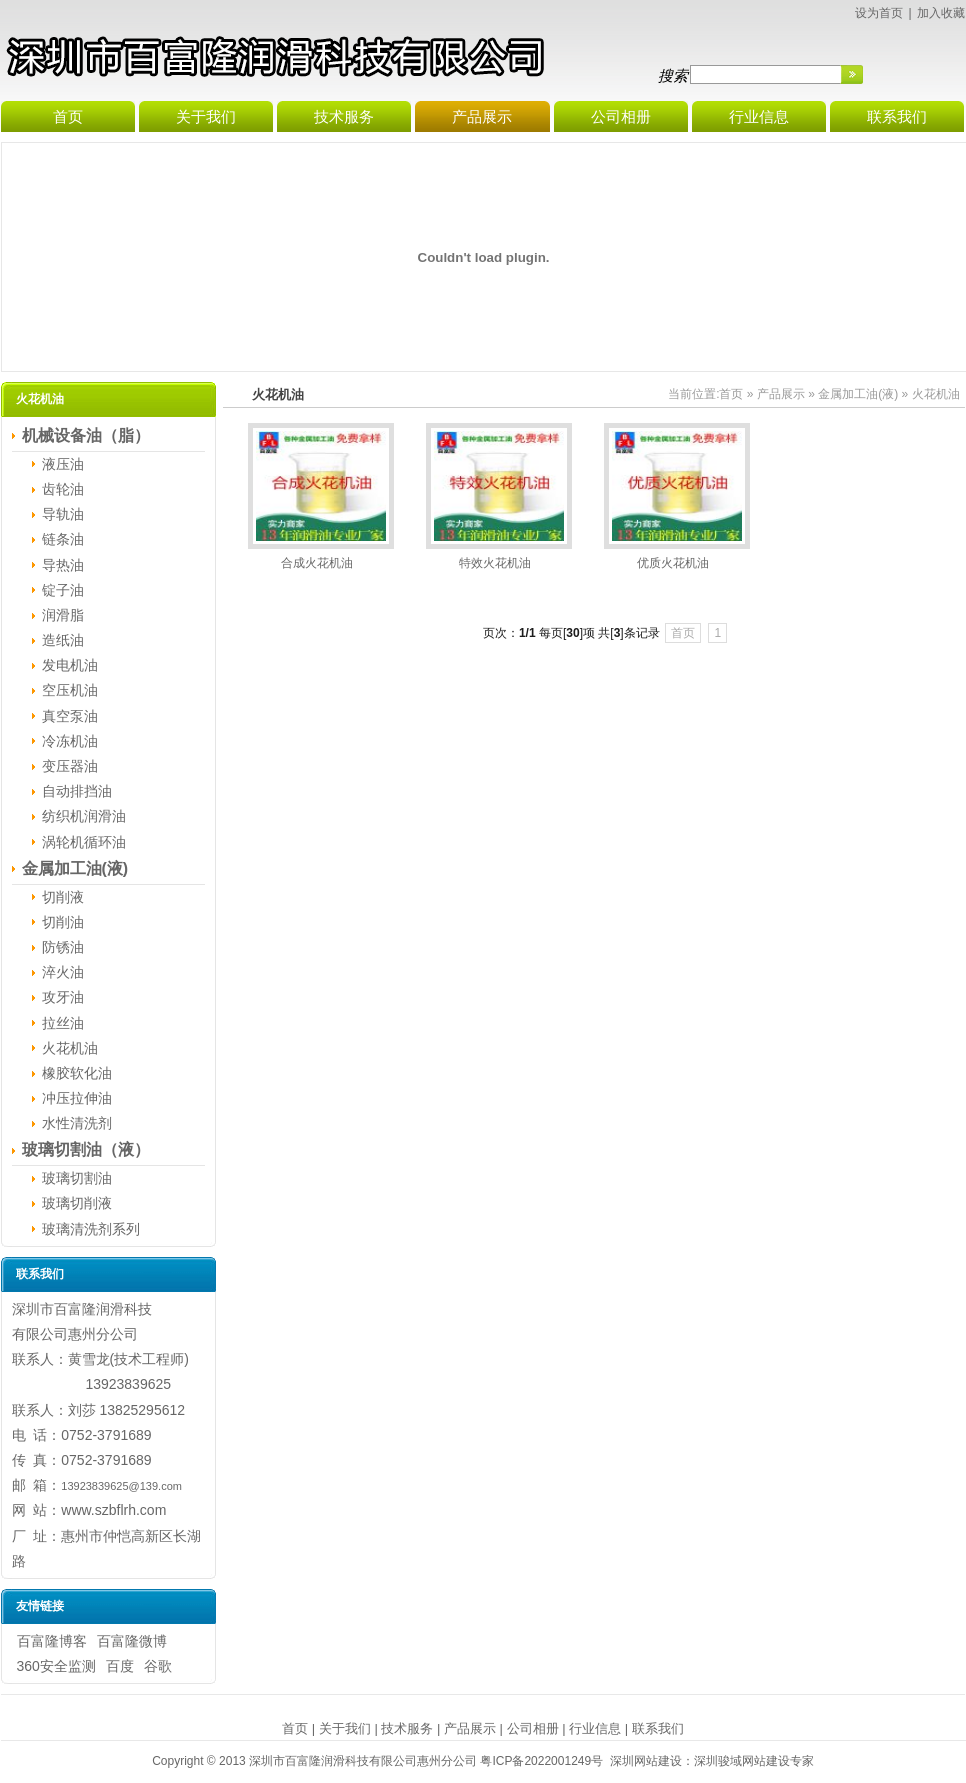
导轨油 (63, 514)
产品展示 (781, 394)
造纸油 (63, 640)
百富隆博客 (52, 1641)
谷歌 (158, 1666)
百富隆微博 (132, 1641)
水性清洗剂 (77, 1123)
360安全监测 (56, 1666)
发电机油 (70, 665)
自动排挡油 (77, 791)
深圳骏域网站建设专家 (754, 1761)
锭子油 (63, 590)
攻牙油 (63, 997)
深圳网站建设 (646, 1761)
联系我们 (658, 1728)
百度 (120, 1666)
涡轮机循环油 (84, 842)
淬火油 (63, 972)
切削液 (63, 897)
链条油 (63, 539)
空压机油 (70, 690)
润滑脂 (63, 615)
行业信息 (595, 1728)
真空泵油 (70, 716)
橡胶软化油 (77, 1073)
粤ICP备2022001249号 (541, 1761)
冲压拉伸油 (77, 1098)
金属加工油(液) (858, 394)
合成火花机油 (317, 563)
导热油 (63, 565)
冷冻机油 (70, 741)
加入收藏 (941, 13)
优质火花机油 (673, 563)
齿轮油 (63, 489)
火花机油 (70, 1048)
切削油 (63, 922)
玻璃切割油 (77, 1178)
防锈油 (63, 947)
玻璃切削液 (77, 1203)
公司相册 (533, 1728)
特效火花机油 (495, 563)
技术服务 (407, 1728)
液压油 (63, 464)
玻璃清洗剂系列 (91, 1229)
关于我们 (345, 1728)
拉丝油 (63, 1023)
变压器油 (70, 766)
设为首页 (879, 13)
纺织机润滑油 (84, 816)
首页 (731, 394)
